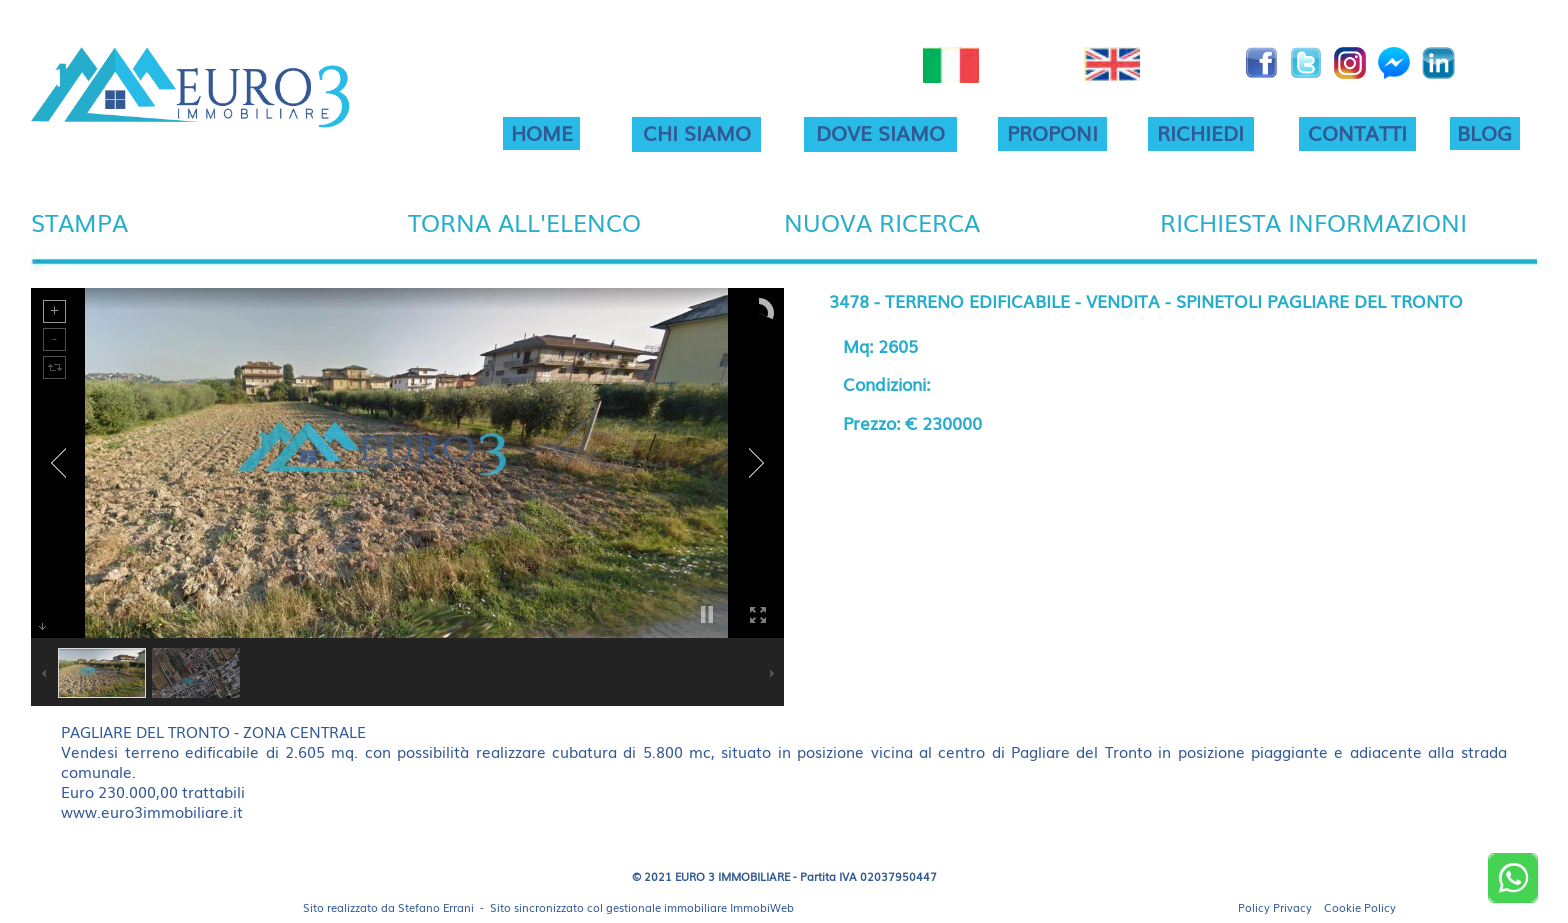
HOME (542, 132)
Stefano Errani (436, 907)
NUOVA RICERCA (882, 221)
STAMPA (79, 221)
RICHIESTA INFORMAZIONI (1313, 221)
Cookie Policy (1360, 907)
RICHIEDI (1200, 132)
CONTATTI (1357, 132)
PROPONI (1052, 132)
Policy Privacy (1275, 907)
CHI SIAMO (697, 132)
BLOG (1484, 132)
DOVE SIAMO (880, 132)
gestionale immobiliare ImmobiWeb (700, 907)
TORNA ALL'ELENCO (524, 221)
